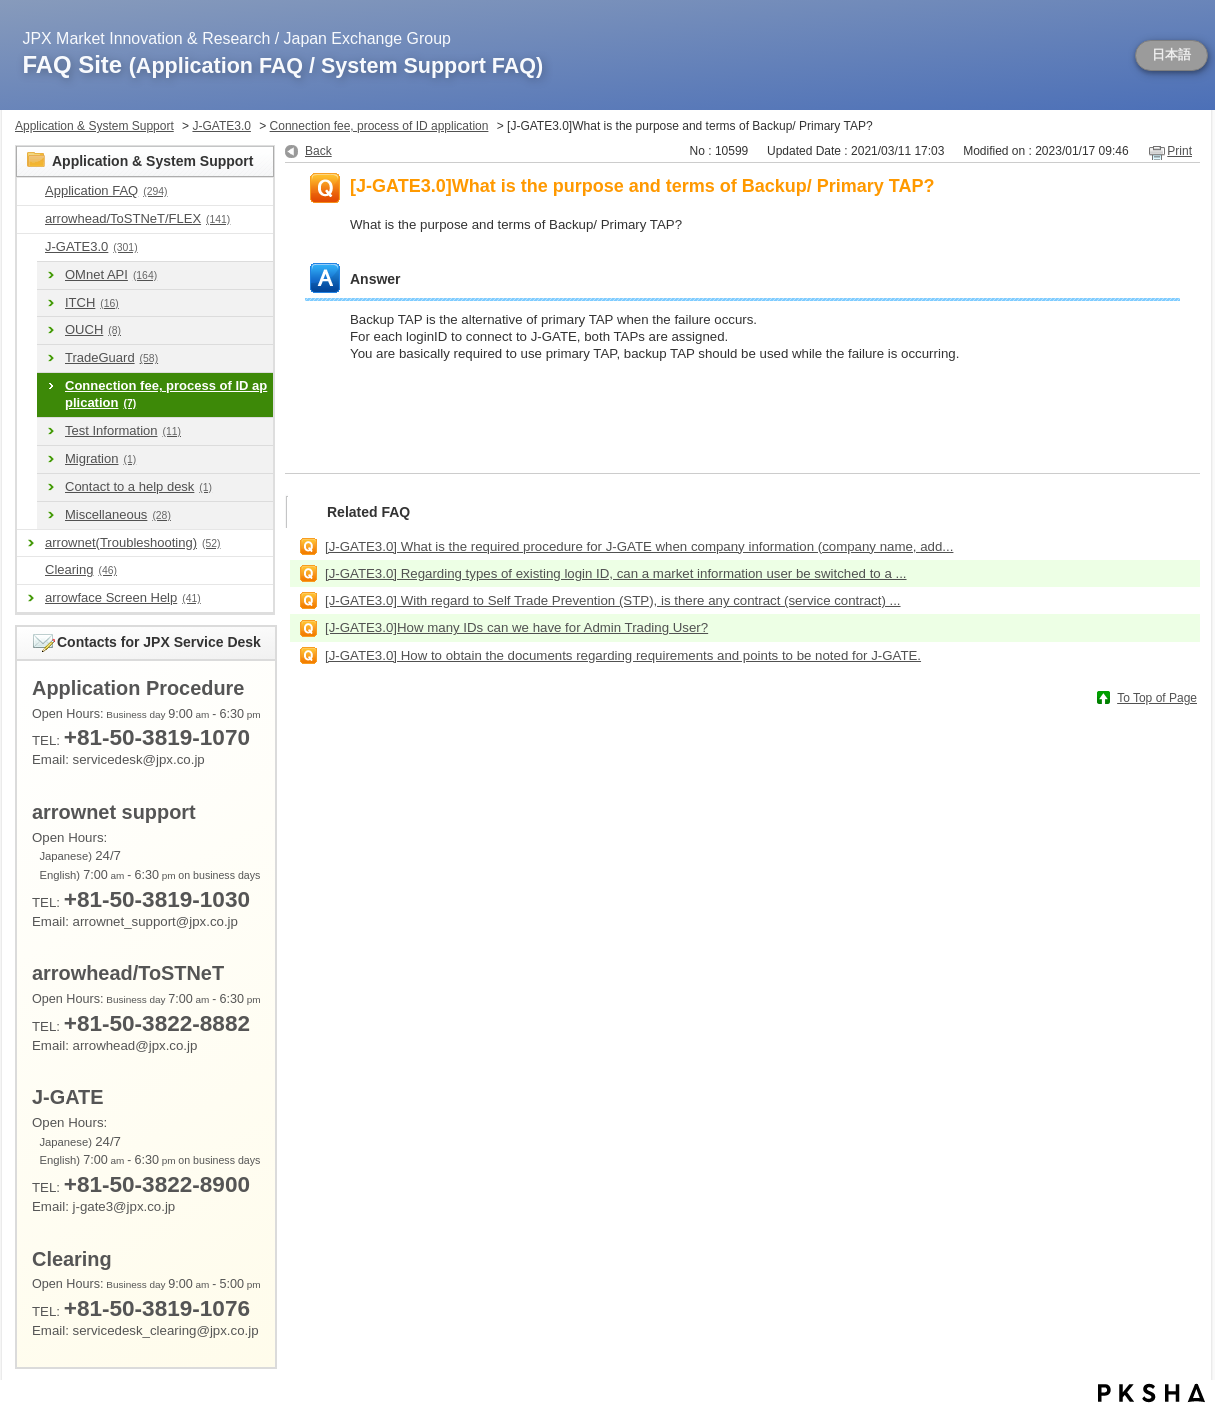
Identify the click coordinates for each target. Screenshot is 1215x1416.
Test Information (123, 430)
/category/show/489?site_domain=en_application (31, 219)
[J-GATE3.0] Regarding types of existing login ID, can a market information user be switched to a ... (616, 573)
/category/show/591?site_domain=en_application (31, 247)
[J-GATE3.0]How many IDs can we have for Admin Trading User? (516, 627)
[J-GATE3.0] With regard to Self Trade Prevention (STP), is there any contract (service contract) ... (613, 600)
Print (1179, 151)
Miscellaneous (118, 514)
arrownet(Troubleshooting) (132, 542)
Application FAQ (106, 190)
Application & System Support (94, 126)
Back (318, 151)
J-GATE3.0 (221, 126)
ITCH (92, 302)
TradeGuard (111, 357)
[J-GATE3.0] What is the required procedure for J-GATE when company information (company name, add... (639, 546)
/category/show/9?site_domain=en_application (31, 191)
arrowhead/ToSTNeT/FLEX (137, 218)
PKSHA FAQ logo (1151, 1393)
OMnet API (111, 274)
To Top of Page (1157, 698)
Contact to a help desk (138, 486)
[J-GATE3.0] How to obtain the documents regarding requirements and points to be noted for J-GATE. (623, 655)
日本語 (1171, 55)
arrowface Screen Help (123, 597)
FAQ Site (283, 64)
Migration (100, 458)
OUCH (93, 329)
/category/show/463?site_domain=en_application (31, 570)
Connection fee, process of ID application (379, 126)
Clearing (81, 569)
